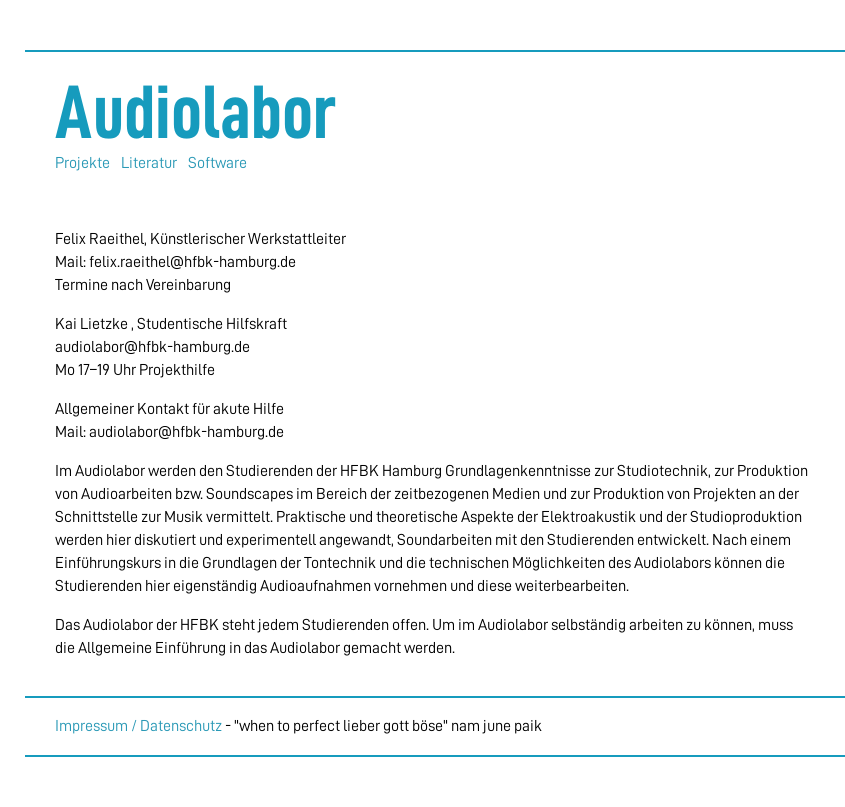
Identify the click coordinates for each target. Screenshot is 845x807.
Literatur (149, 163)
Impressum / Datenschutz (138, 726)
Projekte (82, 163)
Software (217, 163)
